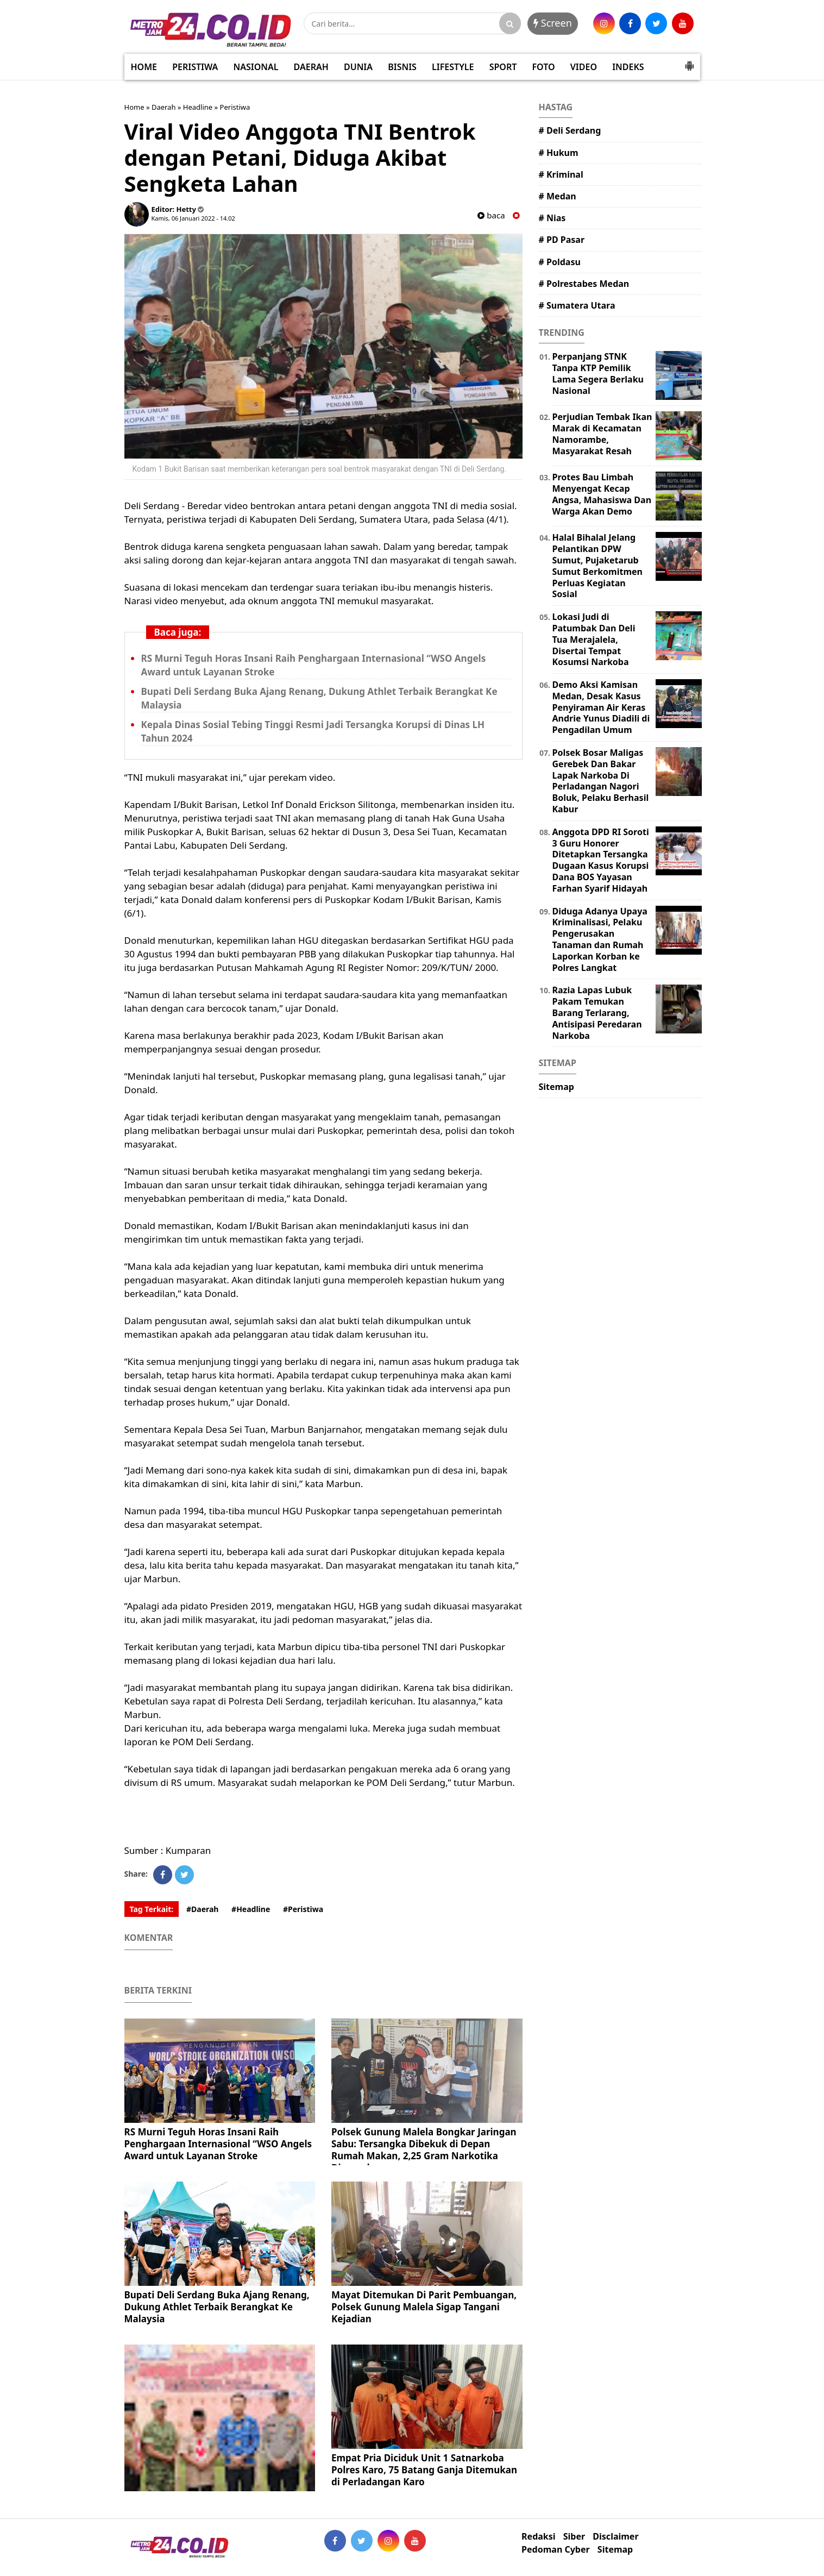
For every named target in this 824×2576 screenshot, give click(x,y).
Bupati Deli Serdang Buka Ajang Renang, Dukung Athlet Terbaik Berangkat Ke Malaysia (217, 2307)
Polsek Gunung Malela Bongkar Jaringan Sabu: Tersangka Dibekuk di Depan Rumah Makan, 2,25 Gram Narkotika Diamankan (424, 2150)
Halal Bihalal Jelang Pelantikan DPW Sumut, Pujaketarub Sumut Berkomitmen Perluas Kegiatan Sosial (597, 565)
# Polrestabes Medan (584, 284)
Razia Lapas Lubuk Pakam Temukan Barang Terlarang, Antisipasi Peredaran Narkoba (597, 1012)
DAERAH (311, 67)
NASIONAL (256, 67)
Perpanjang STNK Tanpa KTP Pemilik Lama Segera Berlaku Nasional (598, 373)
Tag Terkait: (152, 1909)
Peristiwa (235, 107)
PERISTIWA (195, 67)
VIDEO (583, 67)
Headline (197, 107)
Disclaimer (615, 2536)
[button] (689, 61)
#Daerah (202, 1909)
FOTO (543, 67)
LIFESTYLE (453, 67)
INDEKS (628, 67)
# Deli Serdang (570, 130)
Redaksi (538, 2536)
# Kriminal (561, 174)
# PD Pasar (562, 240)
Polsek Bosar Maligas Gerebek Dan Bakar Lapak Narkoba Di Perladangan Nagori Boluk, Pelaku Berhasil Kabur (600, 781)
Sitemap (556, 1087)
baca (491, 215)
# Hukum (558, 153)
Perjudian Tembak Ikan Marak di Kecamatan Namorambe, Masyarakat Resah (602, 433)
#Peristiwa (303, 1909)
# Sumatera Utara (577, 305)
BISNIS (402, 67)
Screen (552, 22)
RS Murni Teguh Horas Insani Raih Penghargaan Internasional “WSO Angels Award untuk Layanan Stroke (218, 2144)
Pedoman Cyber (555, 2549)
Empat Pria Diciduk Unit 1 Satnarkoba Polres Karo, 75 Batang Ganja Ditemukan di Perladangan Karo (424, 2470)
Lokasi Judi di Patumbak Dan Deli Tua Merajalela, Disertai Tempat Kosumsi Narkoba (594, 639)
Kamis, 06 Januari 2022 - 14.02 (193, 218)
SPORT (503, 67)
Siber (574, 2536)
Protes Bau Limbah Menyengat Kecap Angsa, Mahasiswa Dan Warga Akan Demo (602, 494)
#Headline (250, 1909)
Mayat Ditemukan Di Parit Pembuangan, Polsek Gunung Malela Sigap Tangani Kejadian (424, 2307)
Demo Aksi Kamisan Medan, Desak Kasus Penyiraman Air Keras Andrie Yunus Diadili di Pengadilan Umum (601, 707)
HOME (144, 67)
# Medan (557, 196)
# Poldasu (560, 262)
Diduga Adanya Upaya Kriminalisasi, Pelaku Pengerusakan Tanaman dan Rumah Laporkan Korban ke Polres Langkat (599, 939)
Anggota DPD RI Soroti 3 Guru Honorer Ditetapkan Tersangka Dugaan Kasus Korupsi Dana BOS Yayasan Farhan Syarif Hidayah (600, 860)
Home (134, 107)
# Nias (552, 218)
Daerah (164, 107)
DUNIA (358, 67)
